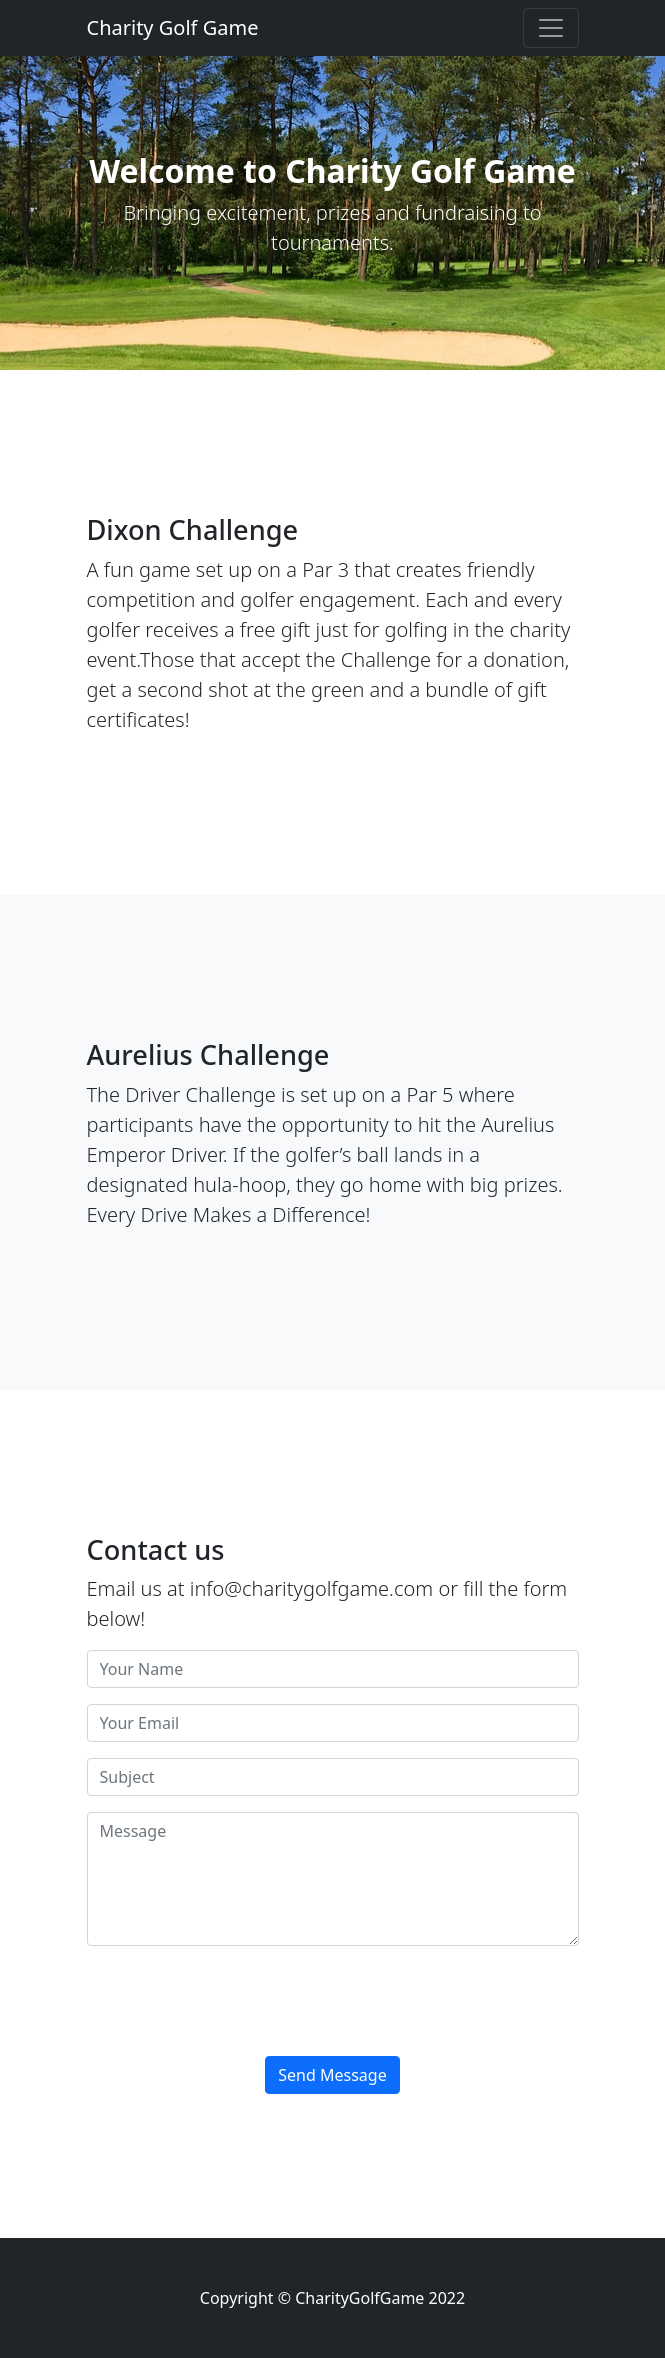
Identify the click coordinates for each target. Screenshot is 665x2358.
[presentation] (239, 2001)
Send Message (332, 2075)
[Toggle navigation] (551, 28)
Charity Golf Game (173, 27)
